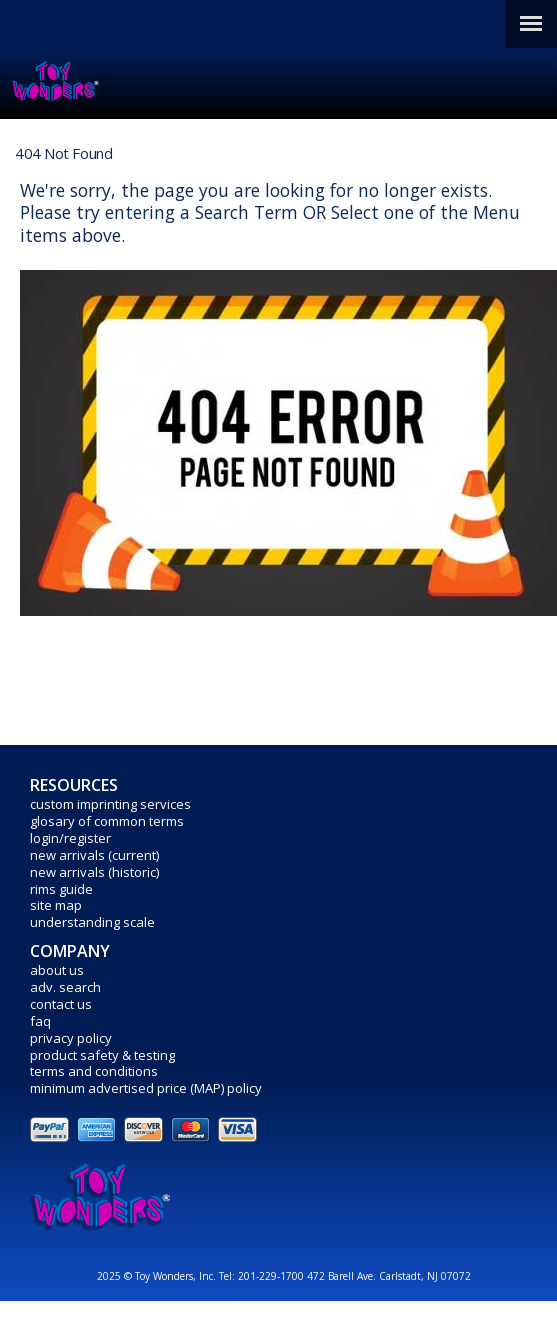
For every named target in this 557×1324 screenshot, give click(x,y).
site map (56, 905)
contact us (61, 1004)
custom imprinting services (110, 804)
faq (40, 1021)
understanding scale (92, 922)
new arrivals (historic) (94, 872)
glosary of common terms (107, 821)
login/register (70, 838)
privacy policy (71, 1038)
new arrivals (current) (94, 855)
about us (57, 970)
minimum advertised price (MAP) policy (146, 1088)
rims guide (61, 889)
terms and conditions (94, 1071)
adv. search (65, 987)
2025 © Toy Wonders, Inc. (158, 1276)
